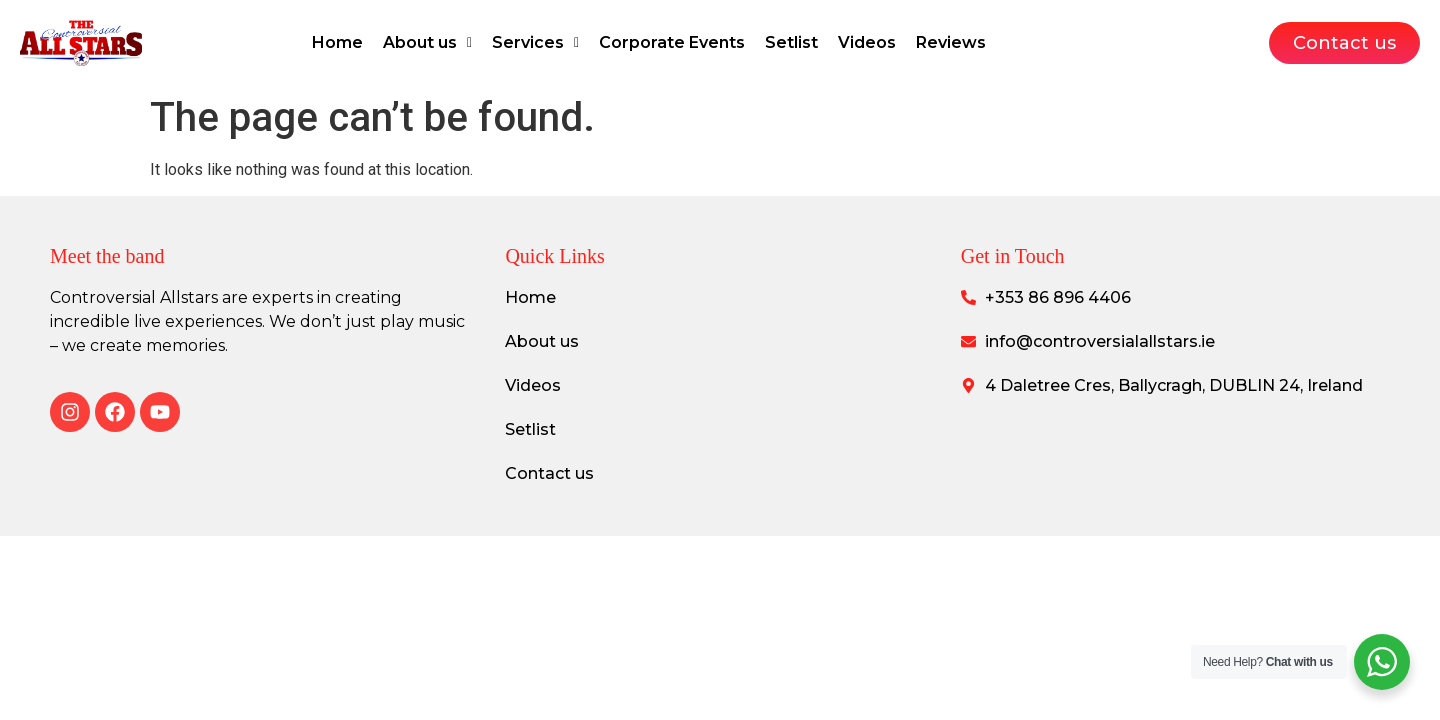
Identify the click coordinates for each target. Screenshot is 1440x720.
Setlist (791, 42)
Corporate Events (672, 42)
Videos (867, 42)
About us (427, 42)
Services (535, 42)
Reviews (951, 42)
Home (337, 42)
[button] (427, 43)
